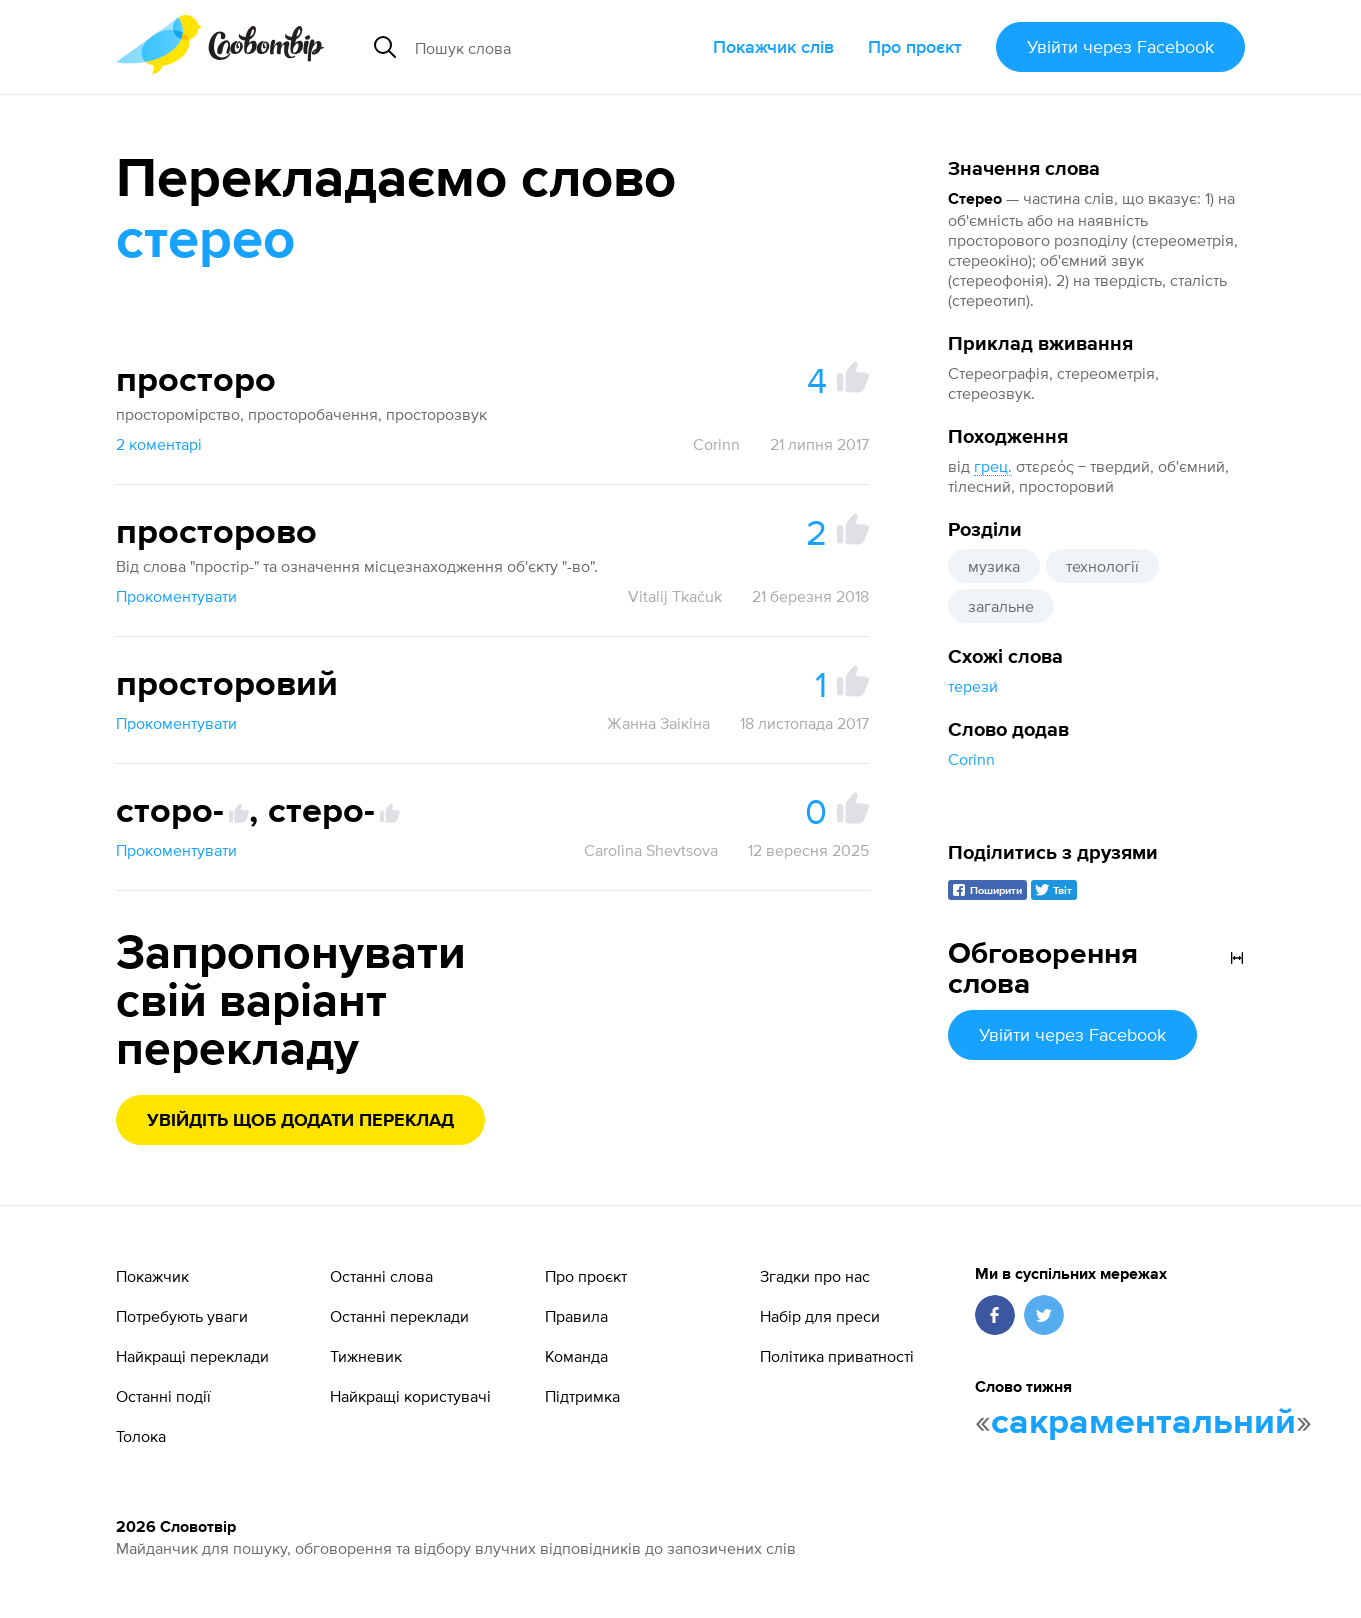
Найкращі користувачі (410, 1396)
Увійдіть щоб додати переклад (300, 1121)
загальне (1001, 606)
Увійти (1120, 46)
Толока (141, 1436)
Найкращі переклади (192, 1356)
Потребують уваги (182, 1316)
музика (994, 566)
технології (1102, 566)
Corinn (971, 759)
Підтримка (582, 1396)
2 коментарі (159, 444)
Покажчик (152, 1276)
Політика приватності (837, 1356)
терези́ (973, 686)
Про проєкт (915, 46)
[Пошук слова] (552, 47)
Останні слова (381, 1276)
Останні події (163, 1396)
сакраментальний (1143, 1423)
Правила (576, 1316)
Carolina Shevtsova (651, 850)
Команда (576, 1356)
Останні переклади (399, 1316)
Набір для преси (820, 1316)
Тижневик (366, 1356)
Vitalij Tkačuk (675, 596)
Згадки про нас (815, 1276)
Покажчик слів (773, 46)
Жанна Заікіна (658, 723)
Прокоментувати (176, 596)
